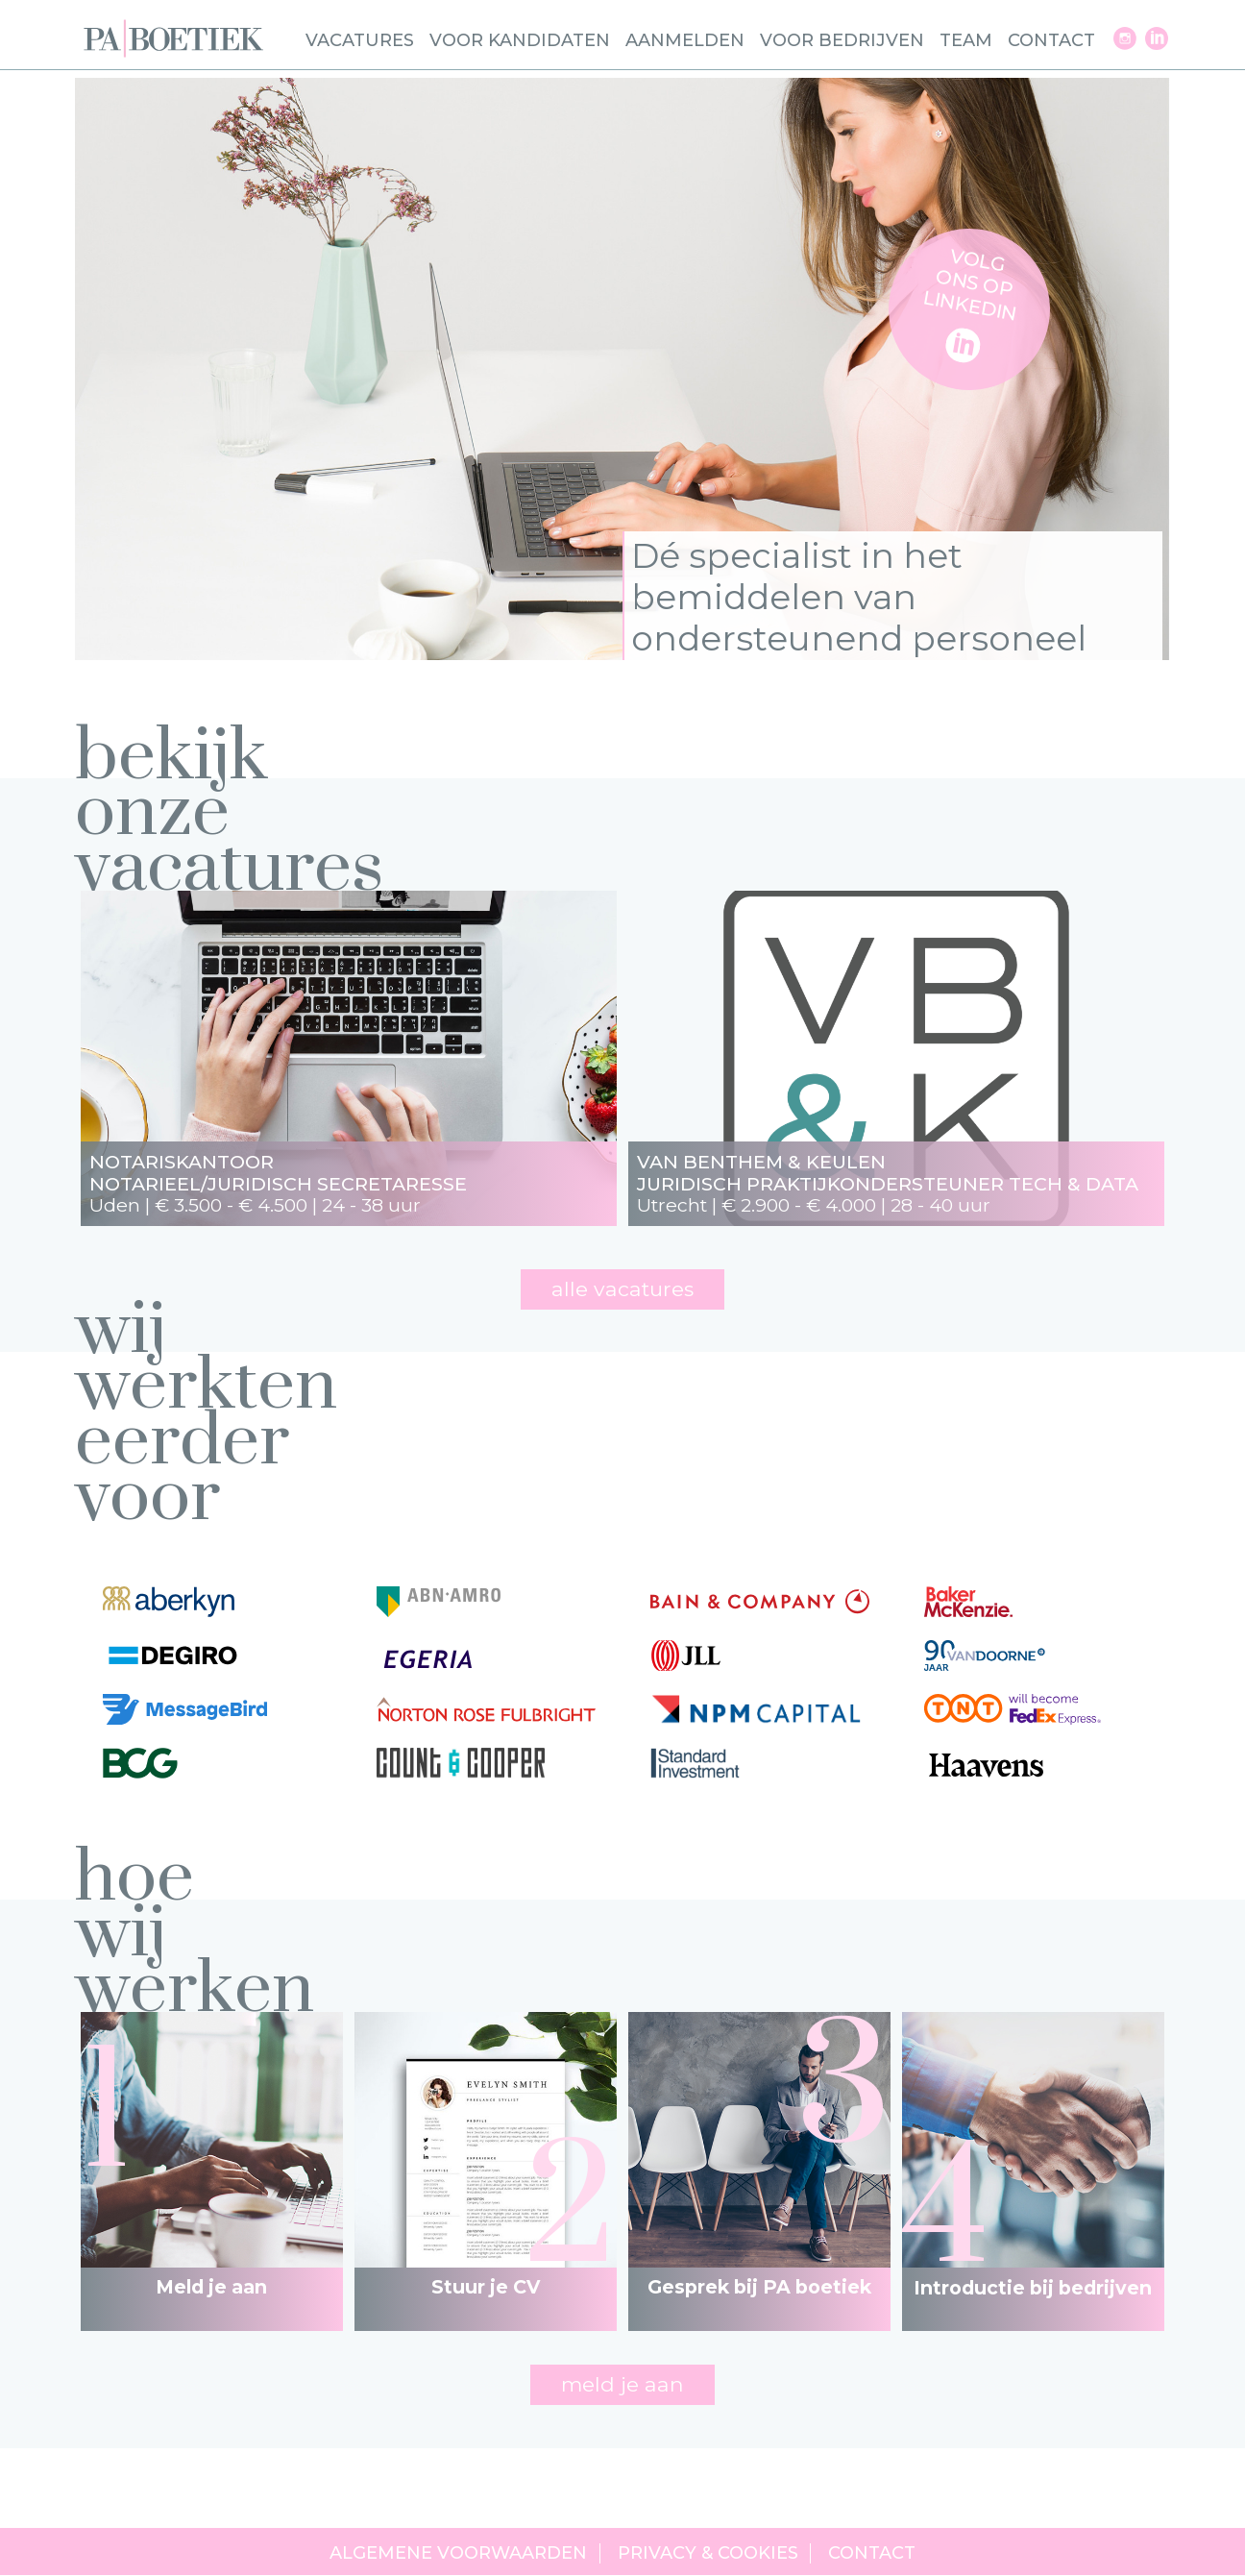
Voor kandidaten (519, 40)
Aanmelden (685, 40)
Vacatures (359, 40)
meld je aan (622, 2383)
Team (966, 40)
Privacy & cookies (708, 2553)
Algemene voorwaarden (458, 2553)
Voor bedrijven (842, 40)
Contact (1051, 40)
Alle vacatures (622, 1288)
